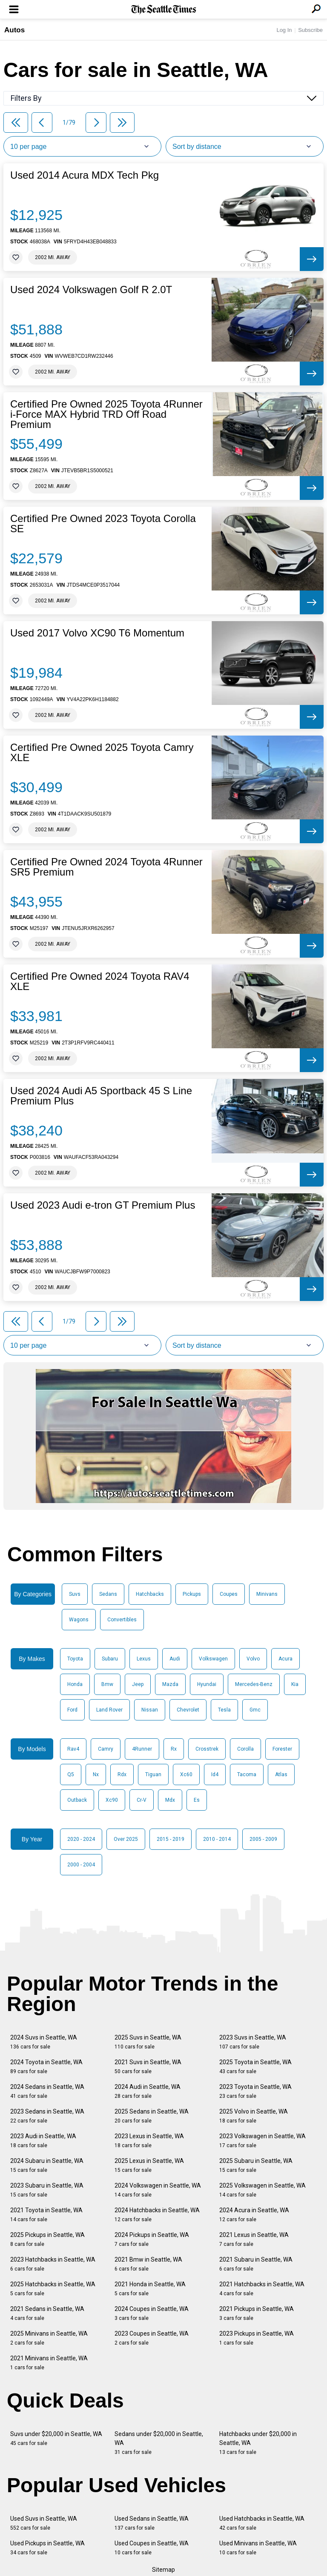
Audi (174, 1659)
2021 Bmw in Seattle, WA (148, 2264)
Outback (77, 1800)
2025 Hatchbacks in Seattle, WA (52, 2288)
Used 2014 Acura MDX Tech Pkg (84, 175)
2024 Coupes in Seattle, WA (152, 2313)
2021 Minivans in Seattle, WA (49, 2363)
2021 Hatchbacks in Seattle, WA (261, 2288)
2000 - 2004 (81, 1865)
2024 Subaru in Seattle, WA (46, 2165)
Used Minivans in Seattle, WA (258, 2548)
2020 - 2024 (81, 1839)
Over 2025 (126, 1839)
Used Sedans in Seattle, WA (152, 2523)
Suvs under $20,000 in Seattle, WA (56, 2438)
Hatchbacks (150, 1594)
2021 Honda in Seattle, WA (150, 2288)
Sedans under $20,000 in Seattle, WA (159, 2443)
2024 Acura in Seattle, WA (254, 2214)
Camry (105, 1749)
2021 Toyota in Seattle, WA (46, 2214)
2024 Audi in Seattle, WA (148, 2091)
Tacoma (246, 1774)
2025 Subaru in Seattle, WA (256, 2165)
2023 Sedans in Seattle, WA (47, 2116)
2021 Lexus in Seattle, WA (254, 2239)
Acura (285, 1659)
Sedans (108, 1594)
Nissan (149, 1710)
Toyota (75, 1659)
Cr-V (141, 1800)
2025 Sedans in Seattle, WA (152, 2116)
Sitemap (163, 2569)
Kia (294, 1684)
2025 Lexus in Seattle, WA (149, 2165)
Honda (75, 1684)
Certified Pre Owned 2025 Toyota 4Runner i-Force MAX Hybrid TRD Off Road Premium (106, 414)
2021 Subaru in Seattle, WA (256, 2264)
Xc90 (112, 1800)
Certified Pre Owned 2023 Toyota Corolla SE (103, 523)
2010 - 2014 (217, 1839)
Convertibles (122, 1620)
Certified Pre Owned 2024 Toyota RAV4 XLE (99, 981)
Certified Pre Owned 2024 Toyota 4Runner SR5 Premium (106, 867)
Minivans (267, 1594)
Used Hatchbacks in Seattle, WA (261, 2523)
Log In (284, 30)
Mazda (170, 1684)
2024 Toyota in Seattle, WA (46, 2066)
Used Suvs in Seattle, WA (43, 2523)
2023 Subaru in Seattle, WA (46, 2190)
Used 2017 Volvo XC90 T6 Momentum (97, 633)
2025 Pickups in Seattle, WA (47, 2239)
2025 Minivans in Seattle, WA (49, 2338)
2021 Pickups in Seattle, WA (256, 2313)
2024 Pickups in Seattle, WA (152, 2239)
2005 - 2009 (263, 1839)
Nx (96, 1774)
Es (197, 1800)
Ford (72, 1710)
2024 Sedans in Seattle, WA (47, 2091)
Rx (174, 1749)
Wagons (79, 1620)
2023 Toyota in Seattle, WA (255, 2091)
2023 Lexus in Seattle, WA (149, 2140)
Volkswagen (213, 1659)
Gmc (255, 1710)
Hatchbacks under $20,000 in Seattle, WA (258, 2443)
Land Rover (109, 1710)
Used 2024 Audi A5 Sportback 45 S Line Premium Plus (101, 1096)
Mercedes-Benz (253, 1684)
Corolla (245, 1749)
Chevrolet (188, 1710)
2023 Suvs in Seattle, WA (252, 2042)
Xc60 (186, 1774)
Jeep (137, 1684)
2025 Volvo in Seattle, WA (253, 2116)
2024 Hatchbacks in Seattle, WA (157, 2214)
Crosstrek (206, 1749)
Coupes (229, 1594)
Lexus (144, 1659)
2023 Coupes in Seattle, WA (152, 2338)
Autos (14, 30)
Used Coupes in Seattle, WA (152, 2548)
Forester (282, 1749)
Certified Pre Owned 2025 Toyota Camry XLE (101, 752)
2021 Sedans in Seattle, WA (47, 2313)
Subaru (110, 1659)
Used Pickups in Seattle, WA (47, 2548)
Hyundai (206, 1684)
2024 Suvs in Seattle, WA (43, 2042)
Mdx (170, 1800)
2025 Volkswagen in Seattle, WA (262, 2190)
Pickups (192, 1594)
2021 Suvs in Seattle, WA (148, 2066)
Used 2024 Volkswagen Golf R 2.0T (91, 290)
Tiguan (153, 1774)
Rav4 (73, 1749)
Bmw (107, 1684)
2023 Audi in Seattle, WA (43, 2140)
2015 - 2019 (170, 1839)
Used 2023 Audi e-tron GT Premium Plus (102, 1205)
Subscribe (310, 30)
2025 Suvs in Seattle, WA (148, 2042)
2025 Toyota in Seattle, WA (255, 2066)
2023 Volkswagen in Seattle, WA (262, 2140)
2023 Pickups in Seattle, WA (256, 2338)
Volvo (253, 1659)
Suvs (74, 1594)
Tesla (224, 1710)
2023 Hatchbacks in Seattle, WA (52, 2264)
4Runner (142, 1749)
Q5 (70, 1774)
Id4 (214, 1774)
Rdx (122, 1774)
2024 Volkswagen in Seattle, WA (158, 2190)
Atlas (281, 1774)
